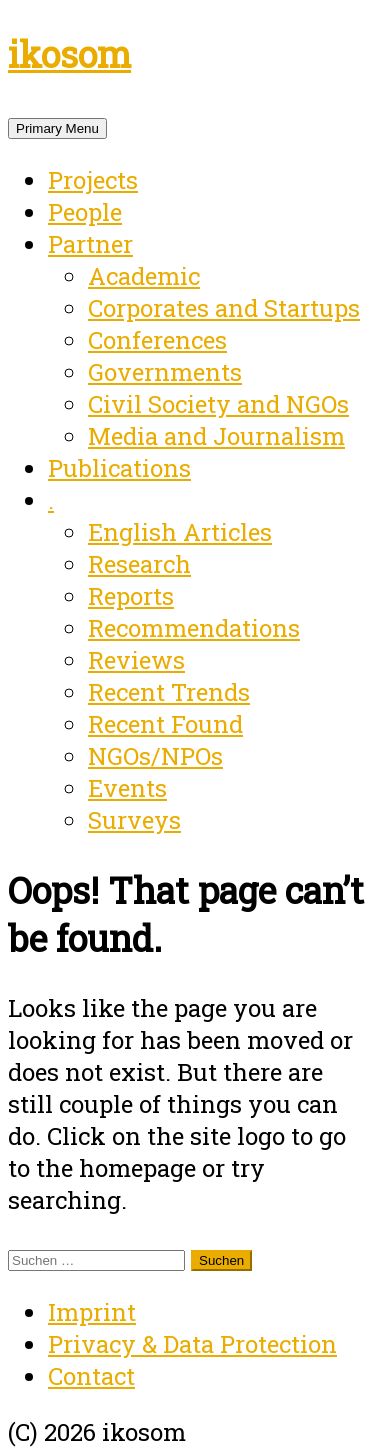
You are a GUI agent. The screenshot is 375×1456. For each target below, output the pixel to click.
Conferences (157, 340)
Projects (93, 180)
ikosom (69, 54)
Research (139, 564)
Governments (165, 372)
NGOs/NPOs (155, 756)
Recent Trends (169, 692)
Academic (144, 276)
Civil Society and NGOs (218, 404)
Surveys (134, 820)
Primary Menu (57, 128)
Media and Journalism (216, 436)
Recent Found (165, 724)
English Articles (180, 532)
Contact (91, 1376)
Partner (90, 244)
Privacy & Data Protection (192, 1344)
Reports (131, 596)
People (85, 212)
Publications (119, 468)
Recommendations (194, 628)
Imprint (92, 1312)
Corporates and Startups (224, 308)
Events (127, 788)
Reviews (136, 660)
